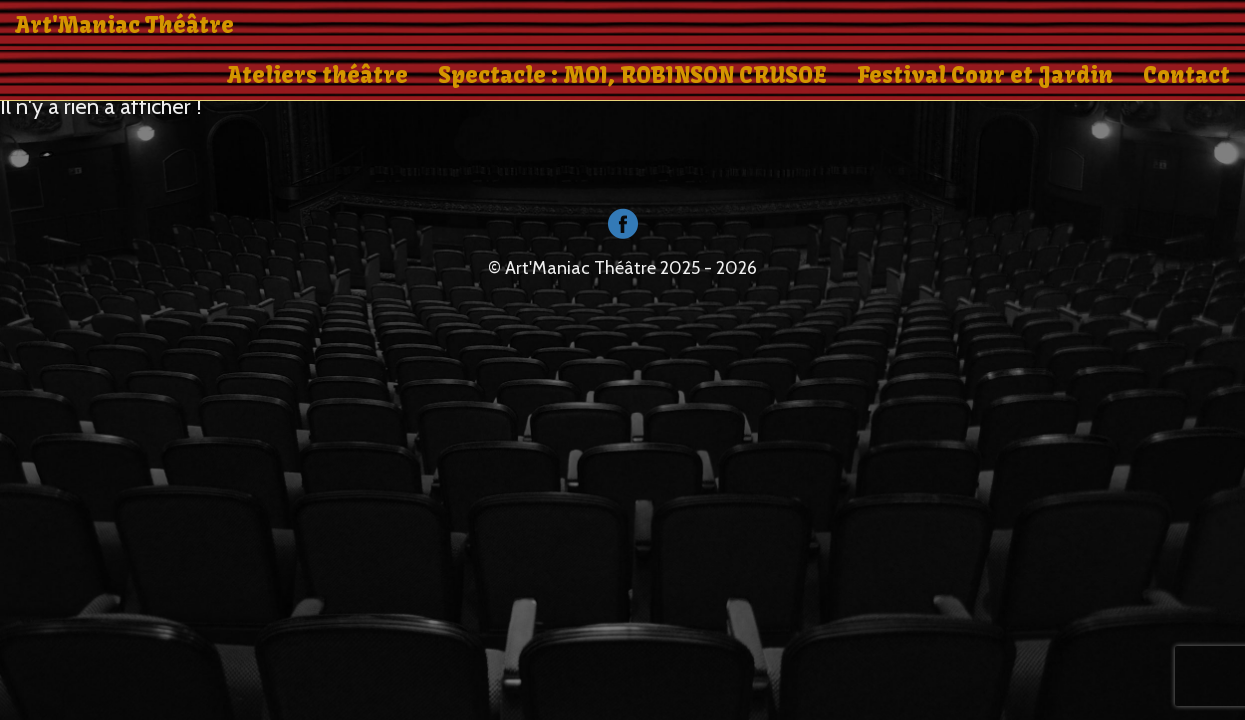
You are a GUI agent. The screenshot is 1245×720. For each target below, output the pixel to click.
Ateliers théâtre (317, 75)
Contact (1186, 75)
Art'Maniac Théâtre (124, 25)
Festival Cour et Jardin (985, 75)
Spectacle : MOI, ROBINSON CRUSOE (632, 75)
